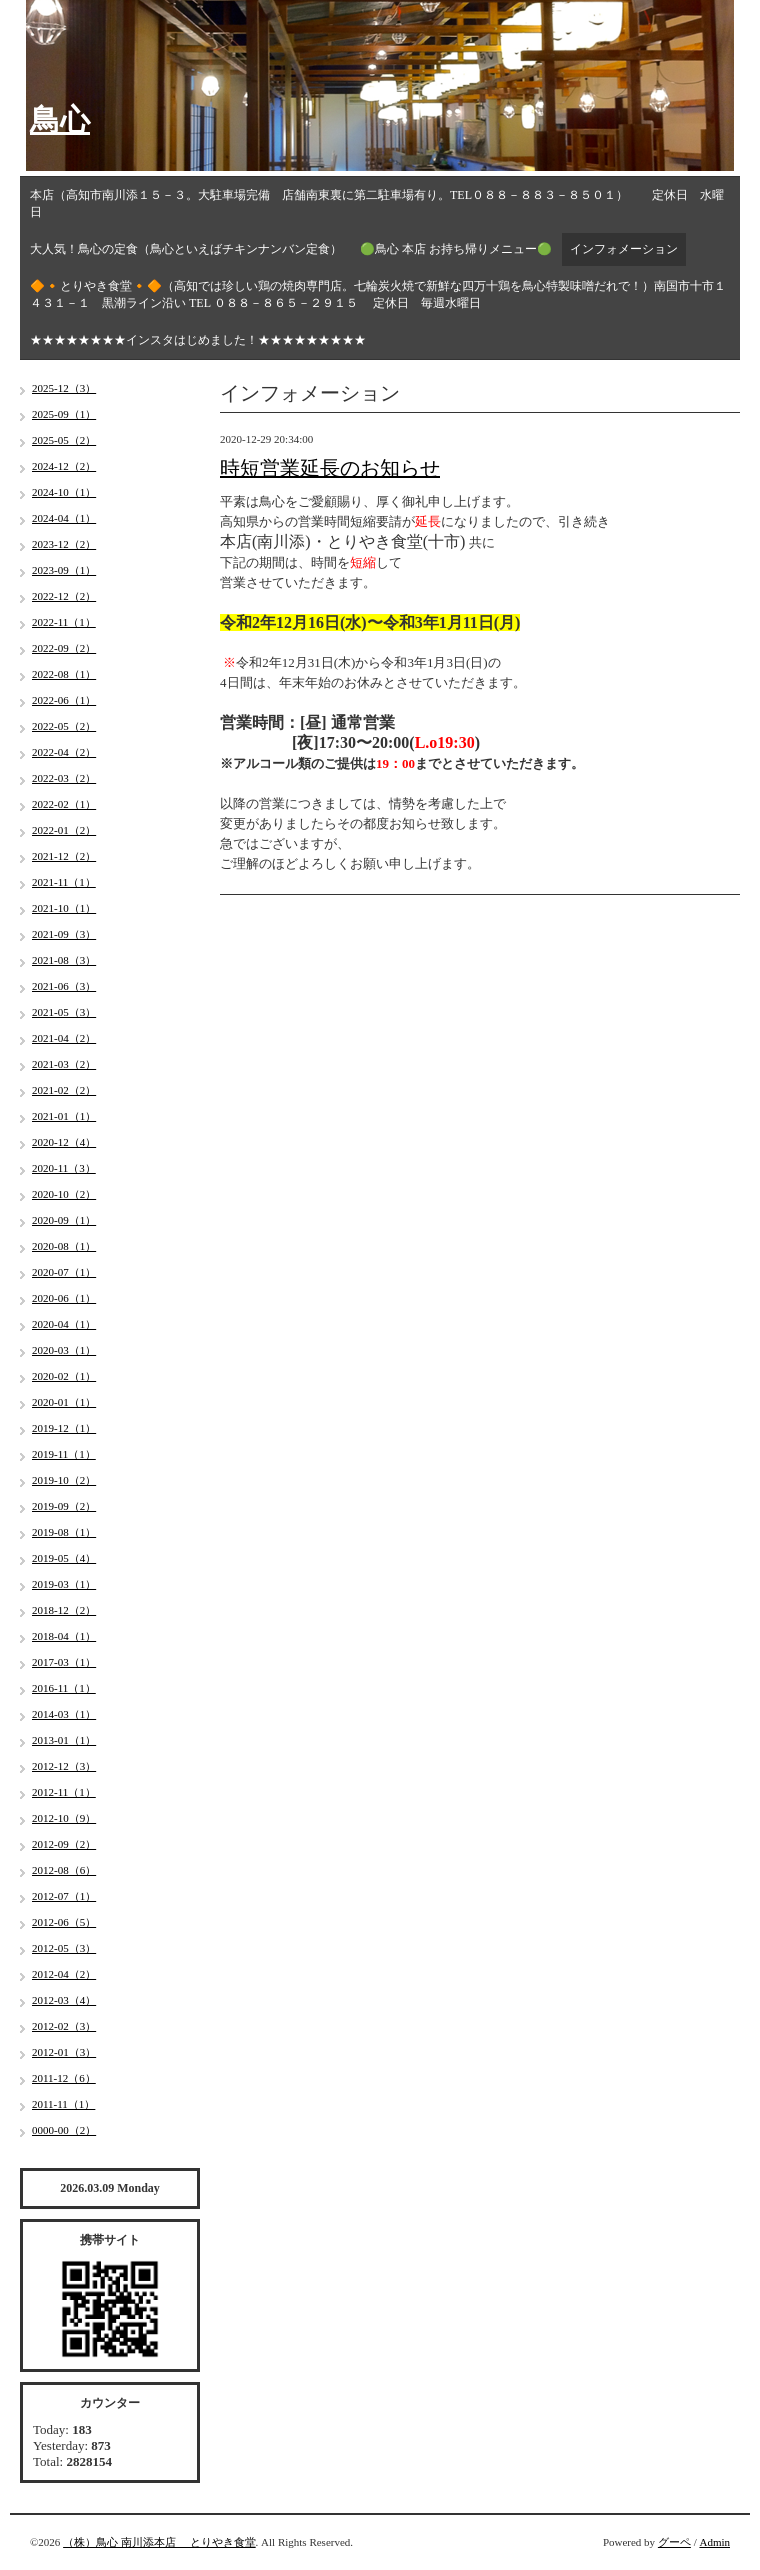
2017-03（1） (64, 1662)
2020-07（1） (64, 1272)
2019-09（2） (64, 1506)
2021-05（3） (64, 1012)
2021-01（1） (64, 1116)
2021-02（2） (64, 1090)
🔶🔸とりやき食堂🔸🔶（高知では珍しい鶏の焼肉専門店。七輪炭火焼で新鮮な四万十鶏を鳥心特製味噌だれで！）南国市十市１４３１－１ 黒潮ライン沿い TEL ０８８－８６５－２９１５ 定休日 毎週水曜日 (378, 294)
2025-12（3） (64, 388)
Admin (714, 2542)
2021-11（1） (64, 882)
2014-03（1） (64, 1714)
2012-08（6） (64, 1870)
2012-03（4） (64, 2000)
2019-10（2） (64, 1480)
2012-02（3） (64, 2026)
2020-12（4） (64, 1142)
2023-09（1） (64, 570)
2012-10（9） (64, 1818)
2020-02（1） (64, 1376)
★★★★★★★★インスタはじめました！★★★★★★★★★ (198, 340)
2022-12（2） (64, 596)
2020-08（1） (64, 1246)
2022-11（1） (64, 622)
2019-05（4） (64, 1558)
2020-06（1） (64, 1298)
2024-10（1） (64, 492)
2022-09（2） (64, 648)
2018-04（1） (64, 1636)
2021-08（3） (64, 960)
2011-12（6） (64, 2078)
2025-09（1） (64, 414)
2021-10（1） (64, 908)
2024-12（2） (64, 466)
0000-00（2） (64, 2130)
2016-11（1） (64, 1688)
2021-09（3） (64, 934)
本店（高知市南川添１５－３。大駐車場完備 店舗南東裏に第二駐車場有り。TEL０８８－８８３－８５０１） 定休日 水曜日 (377, 203)
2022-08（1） (64, 674)
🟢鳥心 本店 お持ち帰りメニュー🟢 (456, 249)
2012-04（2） (64, 1974)
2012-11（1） (64, 1792)
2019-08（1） (64, 1532)
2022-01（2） (64, 830)
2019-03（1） (64, 1584)
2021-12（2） (64, 856)
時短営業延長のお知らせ (330, 468)
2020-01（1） (64, 1402)
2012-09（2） (64, 1844)
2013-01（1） (64, 1740)
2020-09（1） (64, 1220)
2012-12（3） (64, 1766)
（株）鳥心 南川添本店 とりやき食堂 (159, 2542)
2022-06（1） (64, 700)
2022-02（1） (64, 804)
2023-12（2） (64, 544)
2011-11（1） (63, 2104)
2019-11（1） (64, 1454)
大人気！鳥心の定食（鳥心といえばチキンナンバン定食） (186, 249)
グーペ (674, 2542)
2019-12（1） (64, 1428)
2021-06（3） (64, 986)
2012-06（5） (64, 1922)
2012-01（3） (64, 2052)
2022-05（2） (64, 726)
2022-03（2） (64, 778)
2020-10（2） (64, 1194)
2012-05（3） (64, 1948)
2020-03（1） (64, 1350)
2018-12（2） (64, 1610)
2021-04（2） (64, 1038)
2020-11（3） (64, 1168)
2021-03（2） (64, 1064)
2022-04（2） (64, 752)
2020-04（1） (64, 1324)
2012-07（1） (64, 1896)
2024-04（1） (64, 518)
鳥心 (60, 119)
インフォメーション (624, 249)
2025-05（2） (64, 440)
